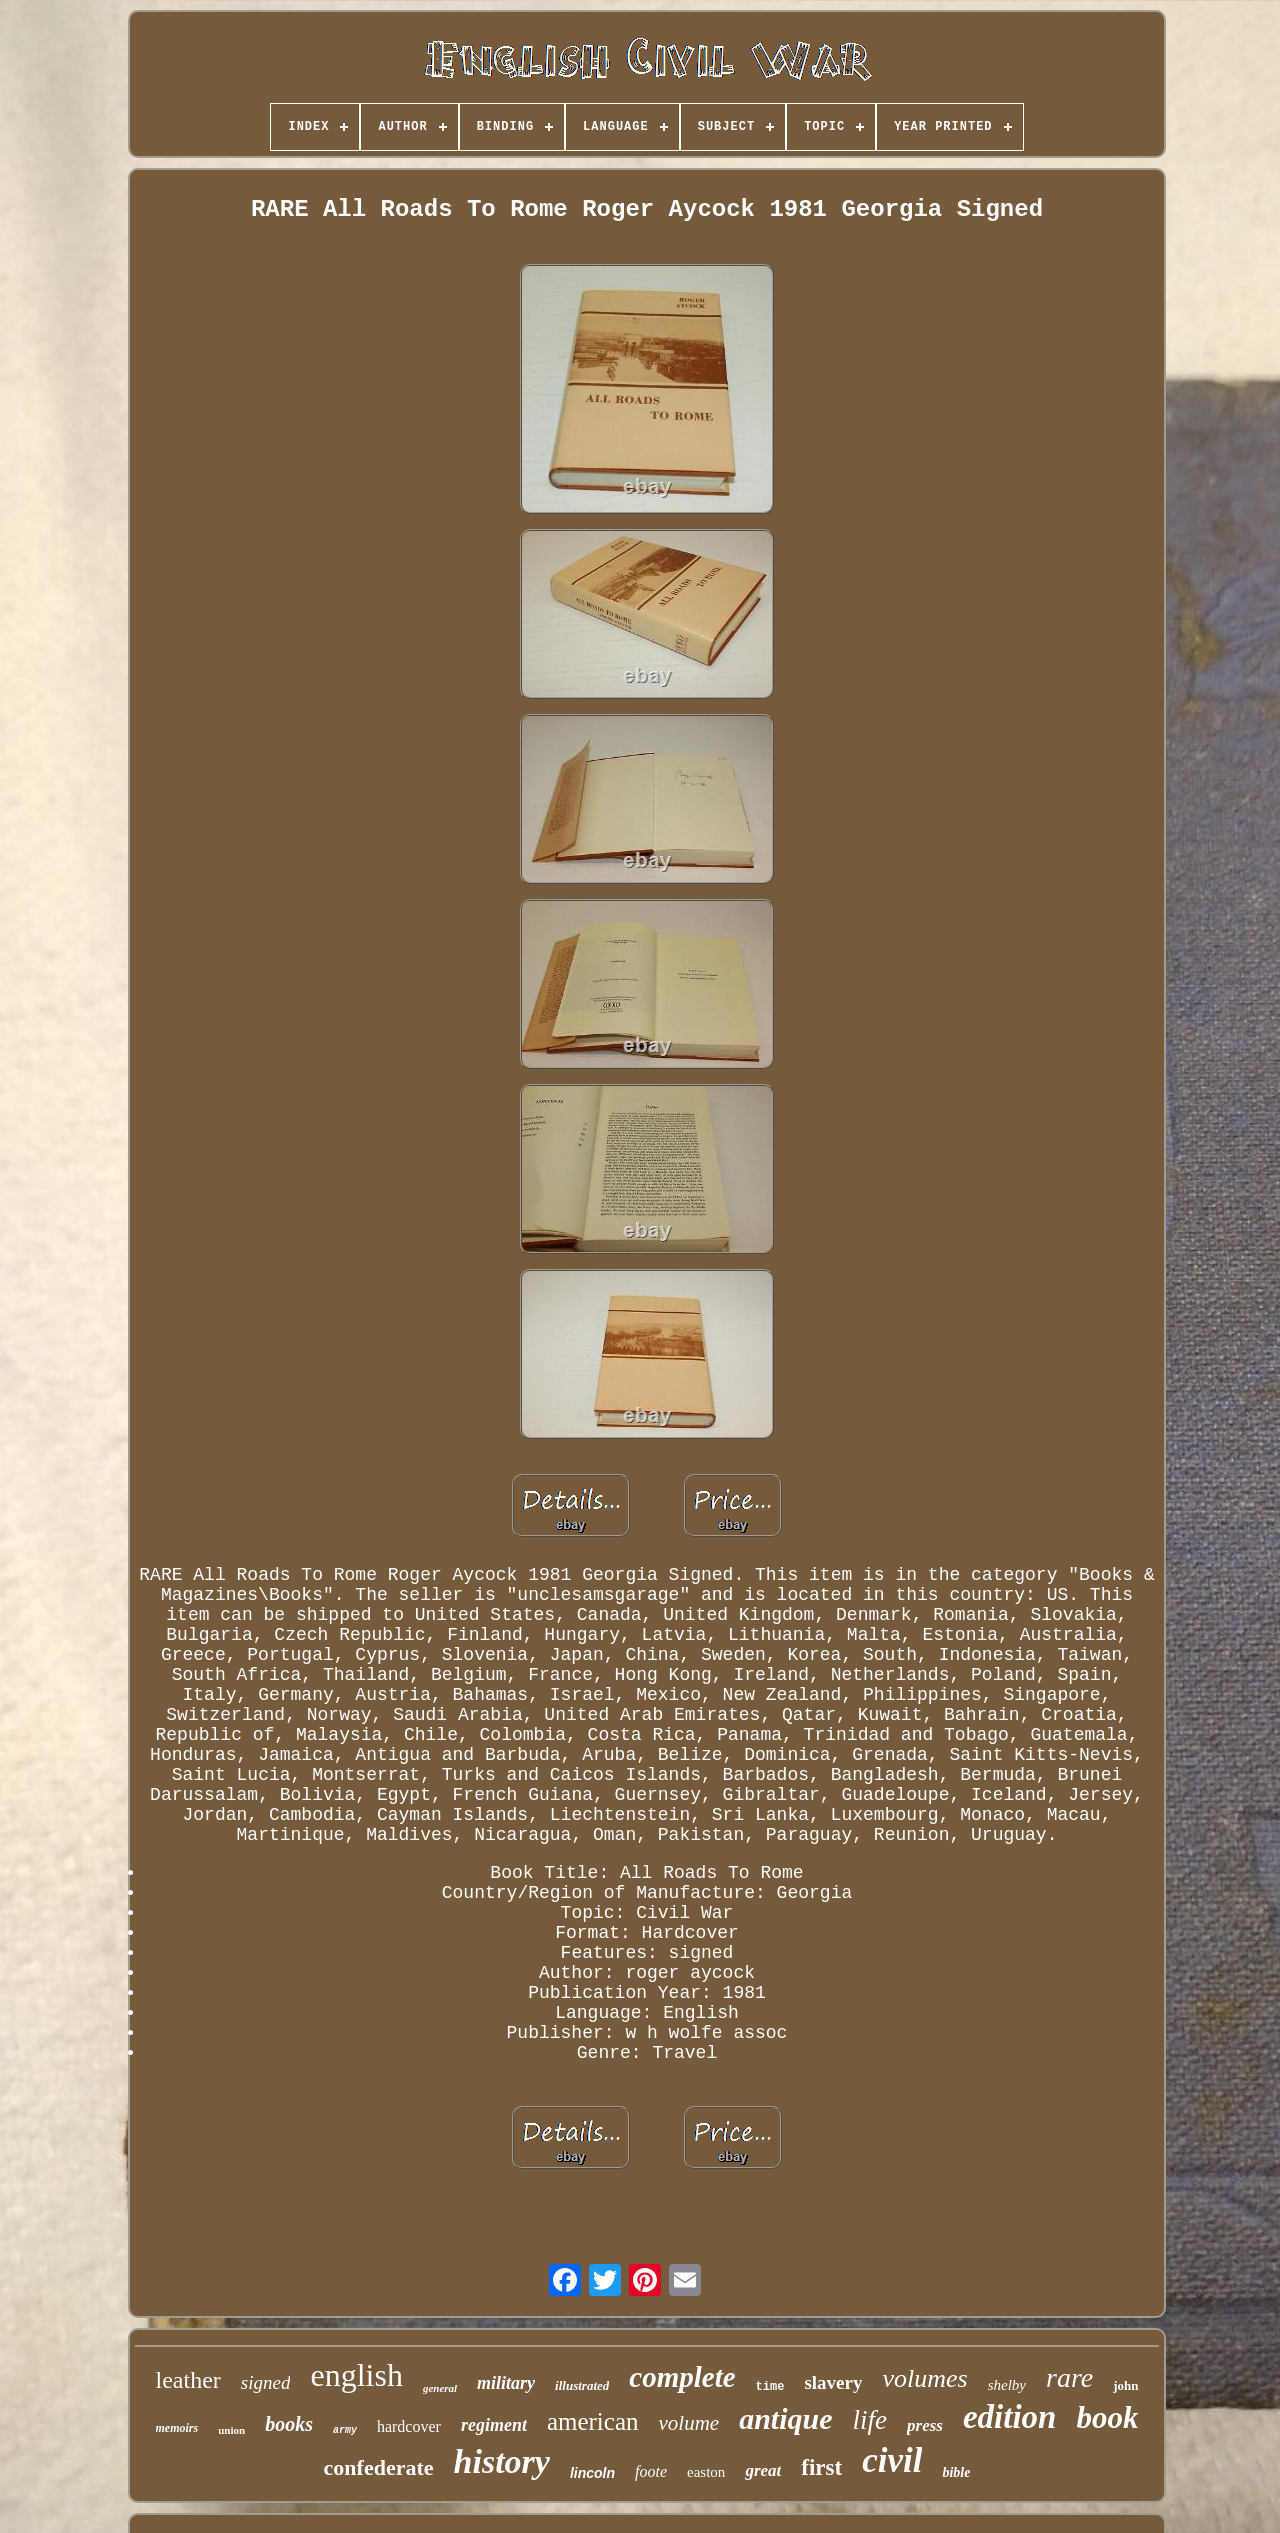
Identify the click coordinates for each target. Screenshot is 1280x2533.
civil (892, 2460)
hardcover (409, 2426)
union (231, 2430)
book (1107, 2417)
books (289, 2424)
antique (785, 2418)
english (356, 2375)
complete (682, 2377)
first (821, 2467)
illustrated (582, 2385)
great (763, 2470)
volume (689, 2423)
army (345, 2430)
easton (706, 2472)
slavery (833, 2382)
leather (188, 2380)
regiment (494, 2425)
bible (956, 2472)
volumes (924, 2378)
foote (651, 2471)
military (506, 2383)
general (440, 2388)
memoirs (177, 2428)
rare (1069, 2377)
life (870, 2420)
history (502, 2461)
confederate (379, 2467)
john (1125, 2385)
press (925, 2425)
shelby (1007, 2385)
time (770, 2387)
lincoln (592, 2473)
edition (1010, 2417)
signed (266, 2382)
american (593, 2421)
